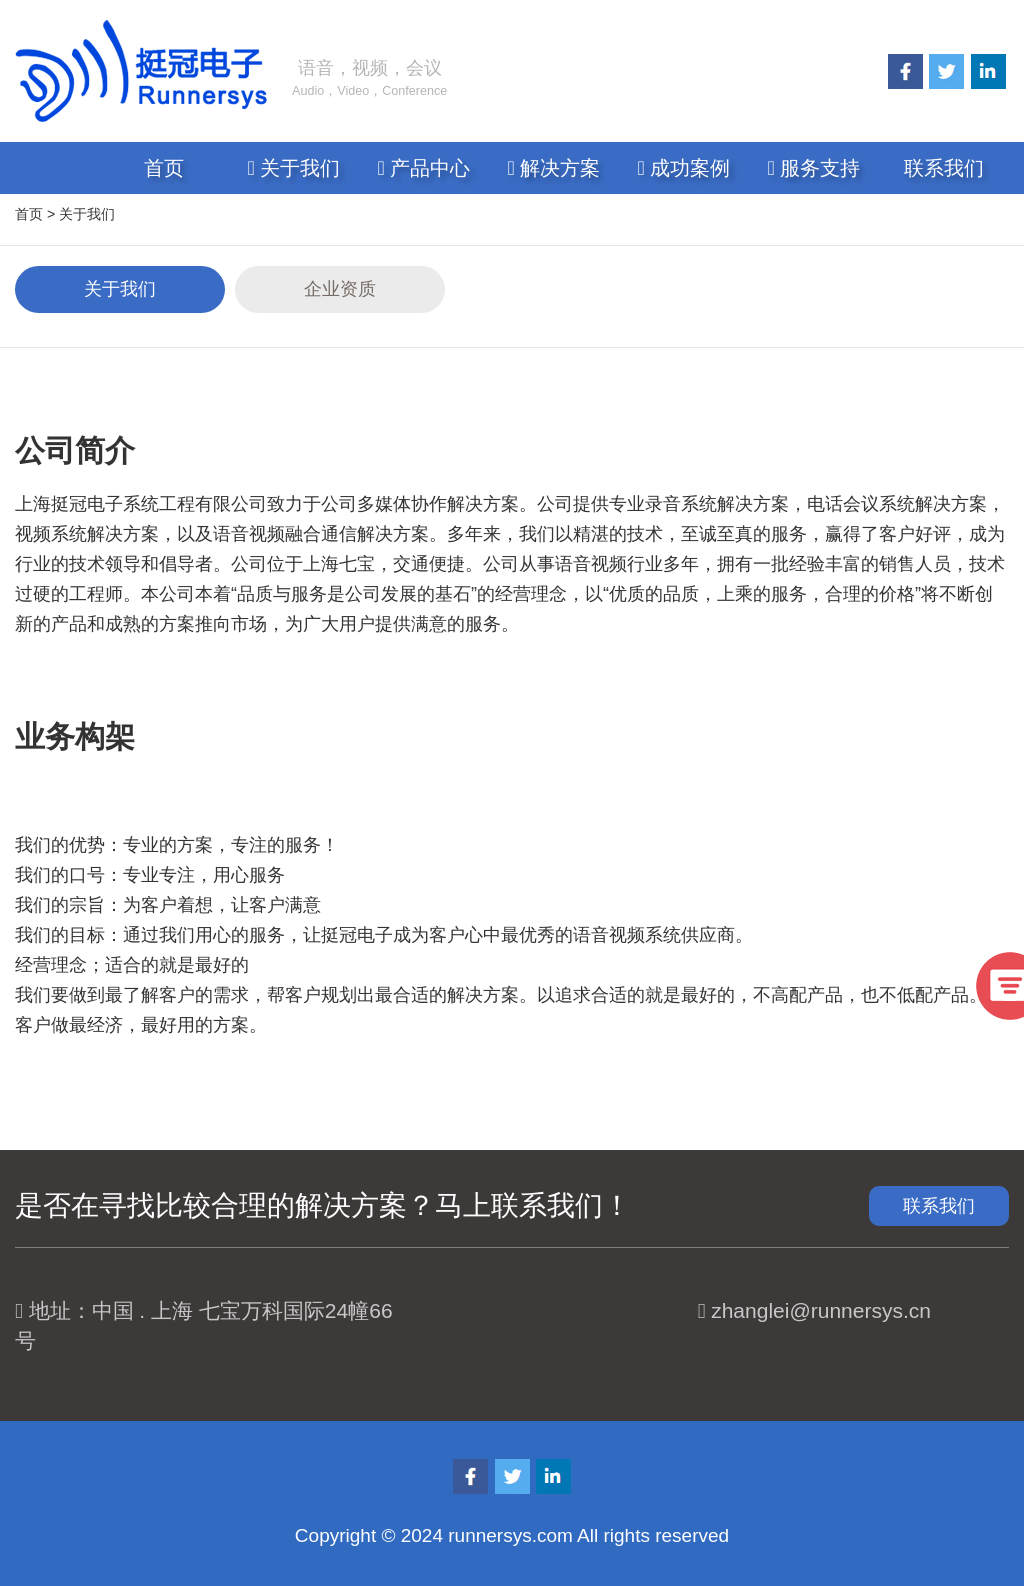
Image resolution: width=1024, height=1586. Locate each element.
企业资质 (340, 289)
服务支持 (814, 168)
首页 (164, 168)
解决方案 (554, 168)
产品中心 (424, 168)
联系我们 (944, 168)
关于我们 (294, 168)
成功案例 (684, 168)
